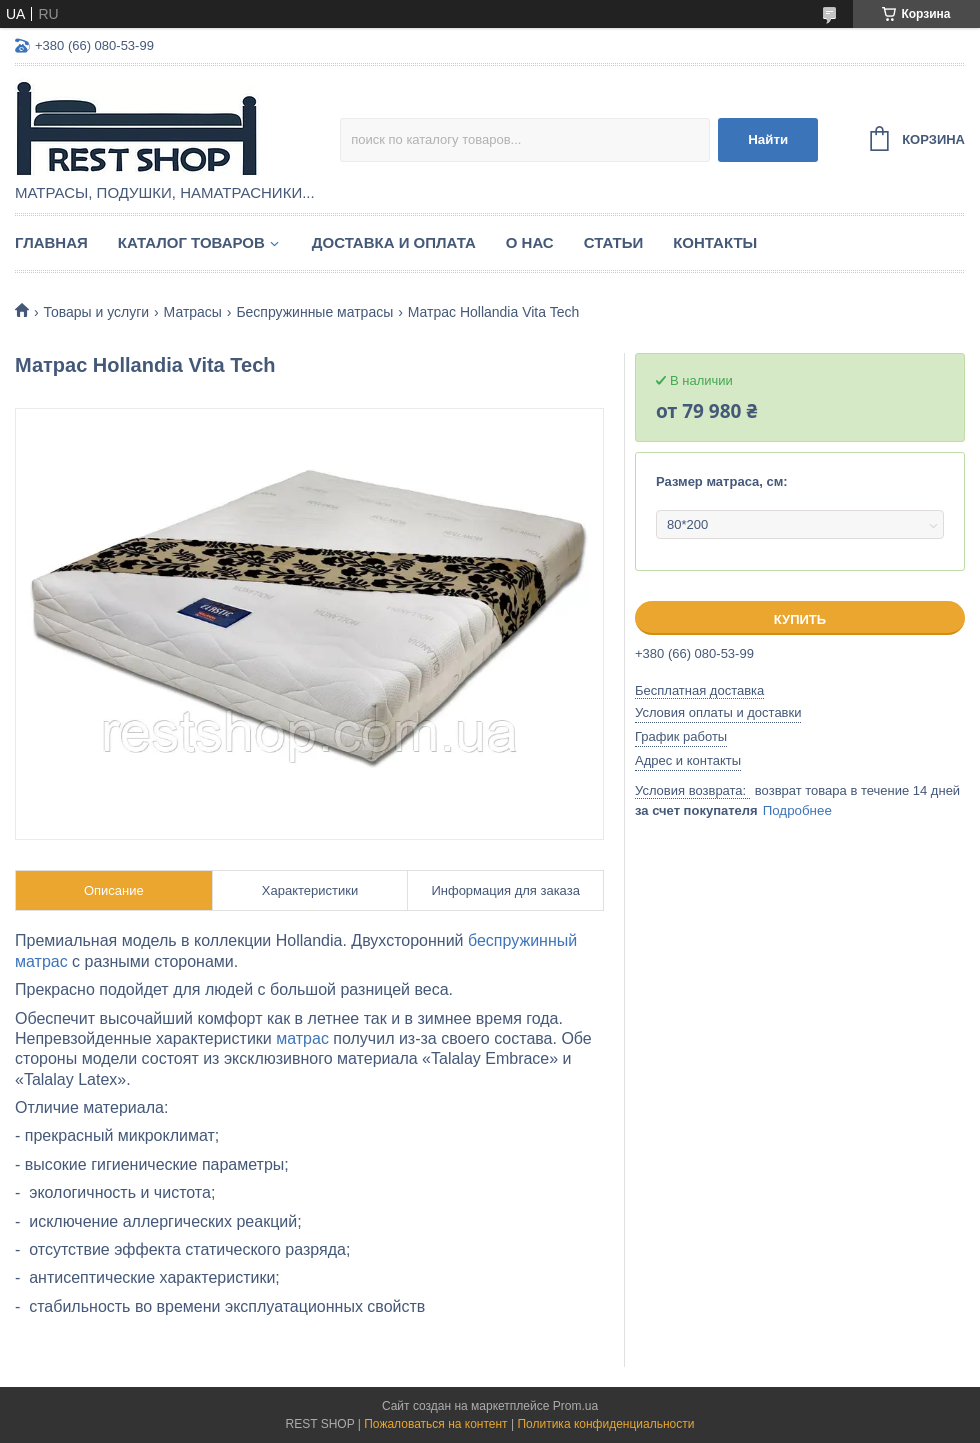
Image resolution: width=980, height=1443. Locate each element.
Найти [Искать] (768, 139)
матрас (302, 1038)
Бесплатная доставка (699, 690)
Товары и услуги (96, 312)
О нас (530, 242)
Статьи (614, 242)
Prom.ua (575, 1406)
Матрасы (193, 312)
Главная (51, 242)
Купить (800, 619)
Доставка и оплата (394, 242)
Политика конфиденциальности (605, 1424)
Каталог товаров (191, 242)
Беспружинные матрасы (314, 312)
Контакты (715, 242)
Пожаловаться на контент (435, 1424)
